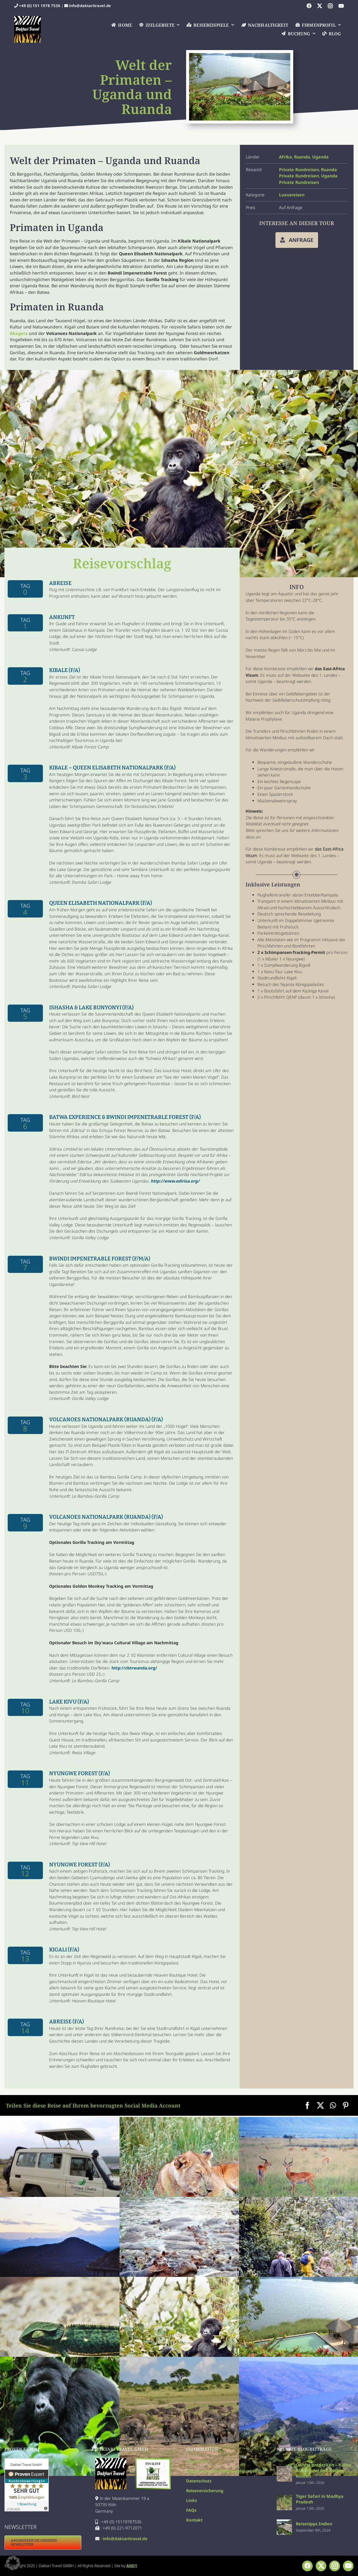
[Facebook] (307, 2105)
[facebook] (309, 6)
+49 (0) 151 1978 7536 (39, 5)
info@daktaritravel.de (90, 5)
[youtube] (341, 6)
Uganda (320, 157)
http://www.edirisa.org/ (175, 1181)
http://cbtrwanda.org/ (134, 1668)
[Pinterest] (345, 2105)
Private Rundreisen (299, 169)
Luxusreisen (291, 195)
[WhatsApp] (333, 2105)
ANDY (131, 2565)
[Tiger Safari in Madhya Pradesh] (284, 2498)
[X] (320, 2105)
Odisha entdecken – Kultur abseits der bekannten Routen (323, 2470)
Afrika (285, 157)
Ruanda (302, 157)
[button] (13, 2563)
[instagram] (330, 6)
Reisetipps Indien (314, 2524)
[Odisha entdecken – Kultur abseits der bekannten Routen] (284, 2469)
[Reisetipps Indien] (284, 2522)
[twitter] (319, 6)
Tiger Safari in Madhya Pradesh (320, 2499)
